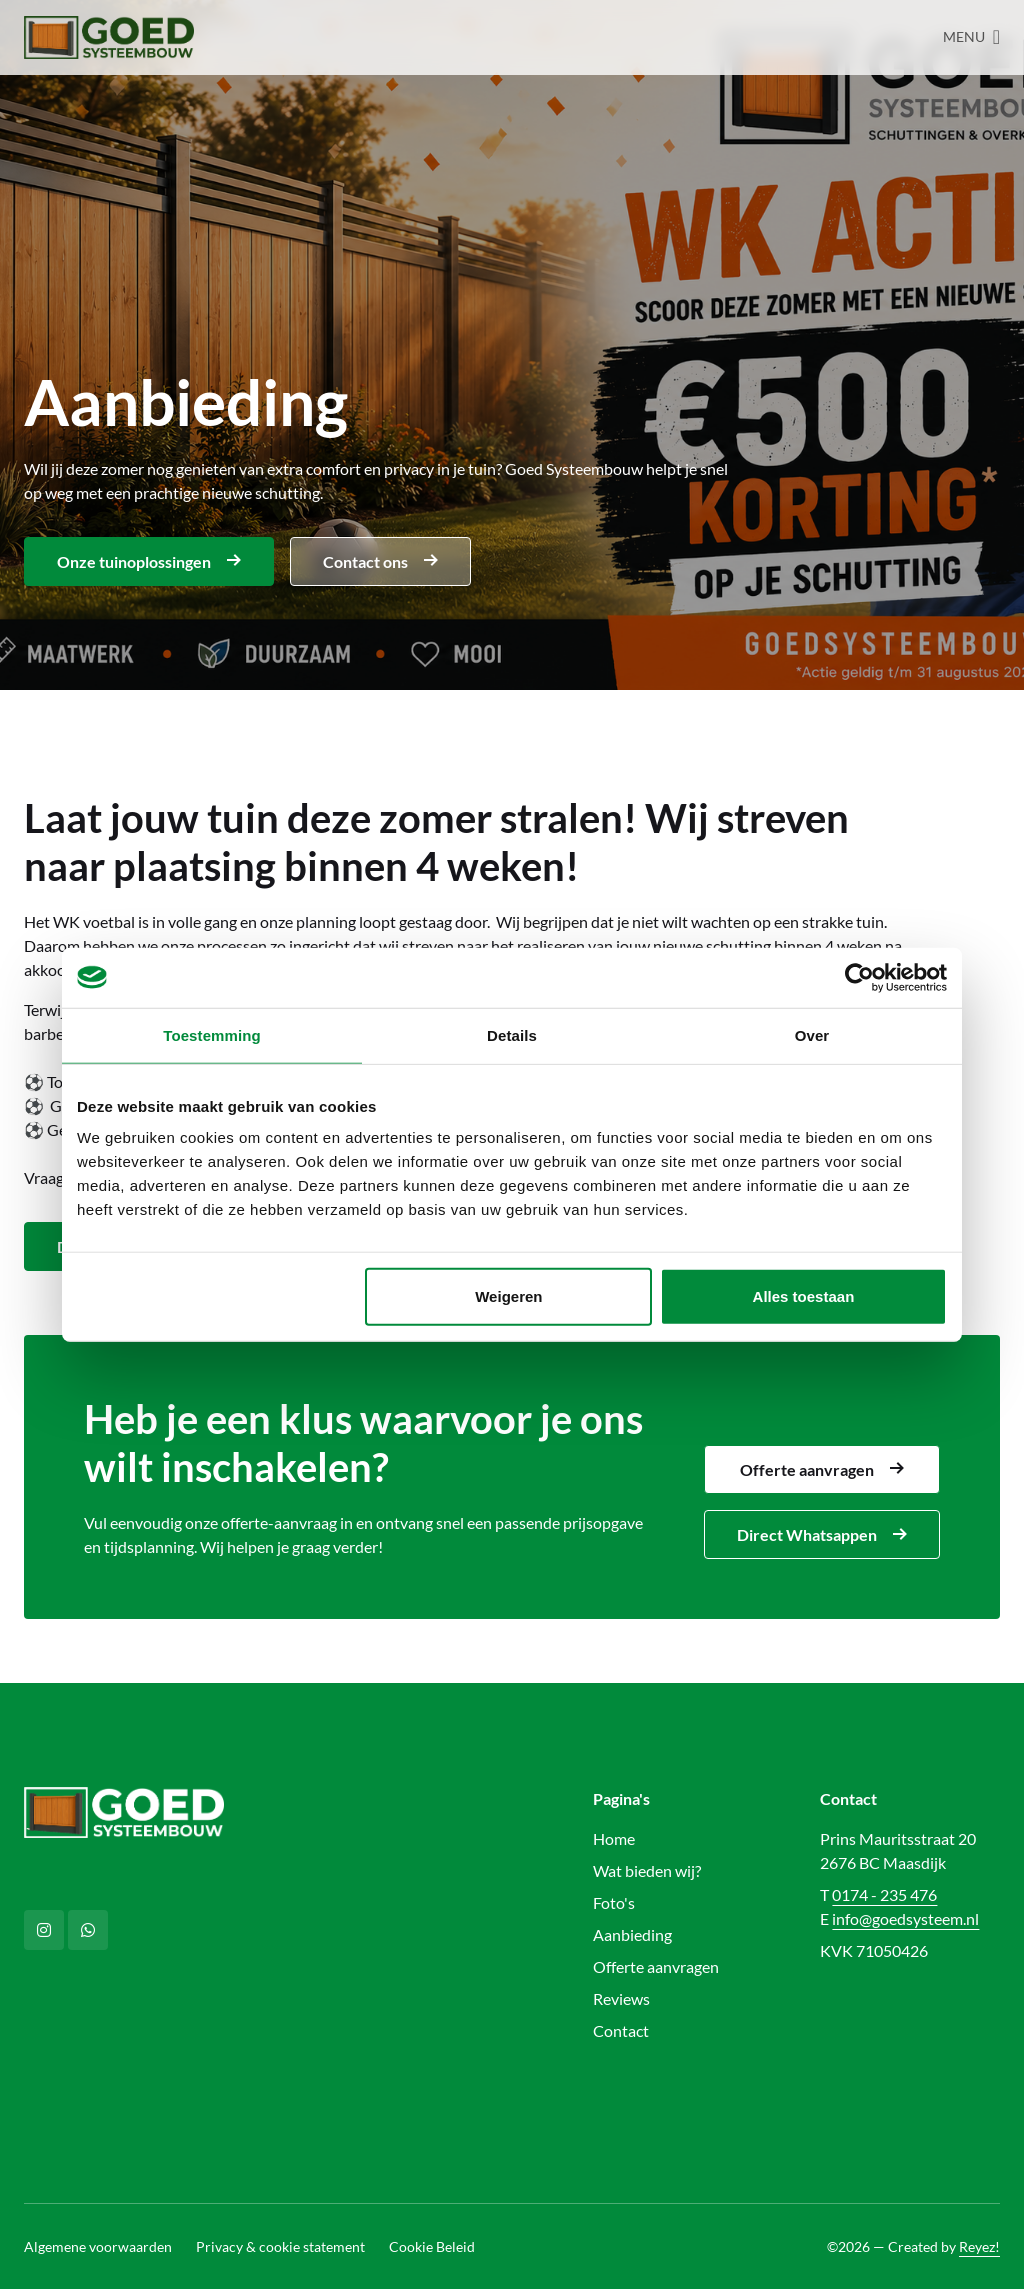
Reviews (621, 1998)
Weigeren (508, 1296)
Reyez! (979, 2246)
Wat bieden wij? (647, 1870)
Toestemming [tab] (212, 1034)
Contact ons (380, 561)
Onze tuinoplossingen (149, 561)
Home (614, 1838)
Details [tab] (512, 1034)
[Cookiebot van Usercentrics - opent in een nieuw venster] (859, 977)
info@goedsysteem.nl (905, 1918)
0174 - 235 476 (884, 1894)
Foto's (614, 1902)
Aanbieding (632, 1934)
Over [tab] (812, 1034)
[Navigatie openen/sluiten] (971, 37)
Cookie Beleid (432, 2246)
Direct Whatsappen (822, 1534)
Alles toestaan (804, 1296)
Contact (621, 2030)
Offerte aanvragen (822, 1469)
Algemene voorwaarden (98, 2246)
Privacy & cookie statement (280, 2246)
